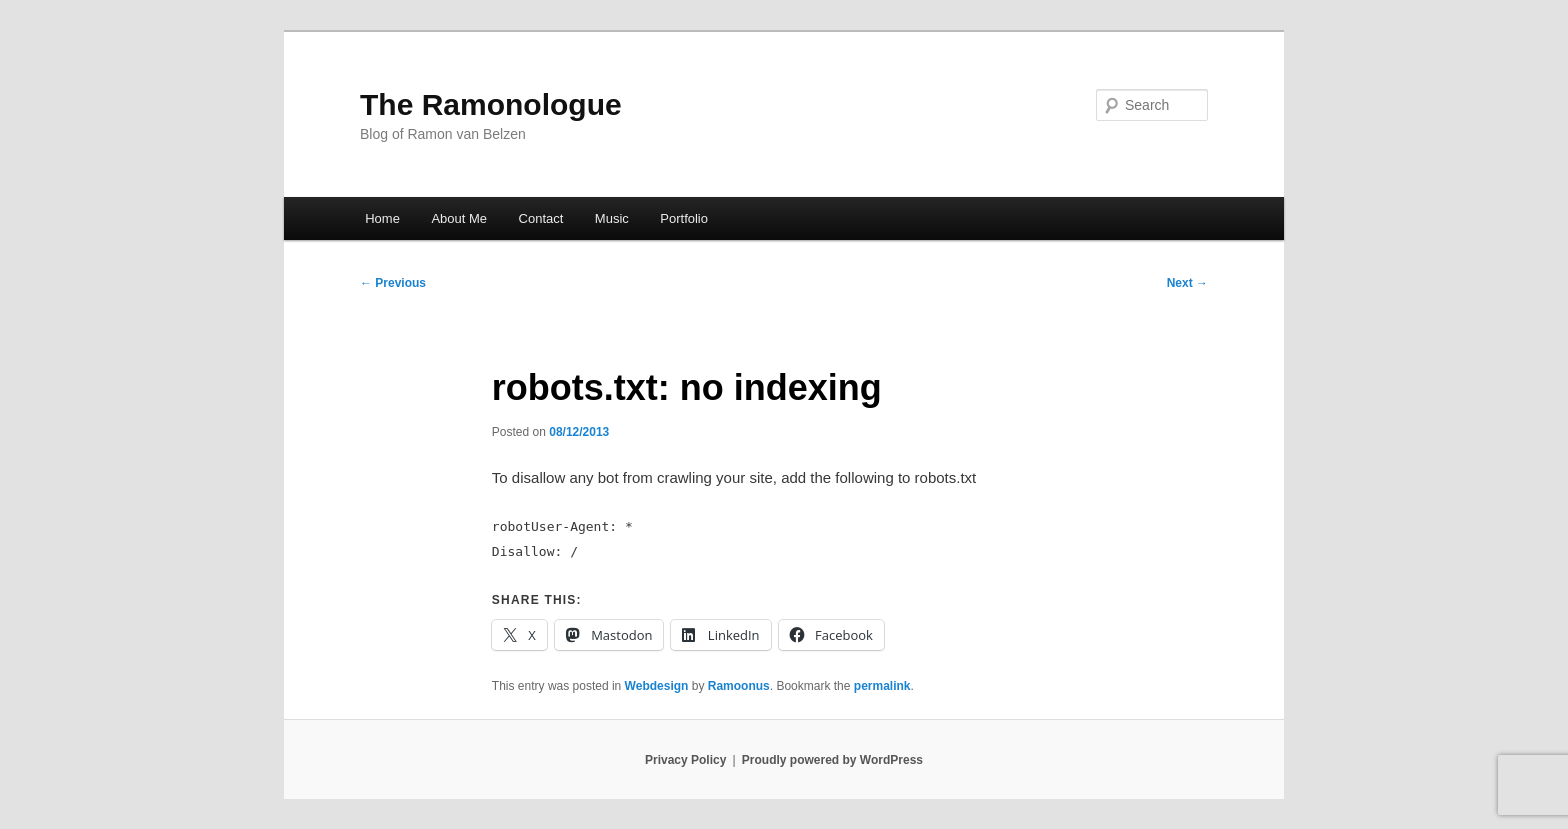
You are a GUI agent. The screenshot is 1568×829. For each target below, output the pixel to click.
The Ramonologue (491, 104)
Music (612, 218)
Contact (541, 218)
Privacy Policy (685, 760)
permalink (882, 686)
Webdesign (657, 686)
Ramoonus (739, 686)
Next (1187, 283)
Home (382, 218)
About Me (459, 218)
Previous (393, 283)
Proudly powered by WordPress (832, 760)
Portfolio (684, 218)
